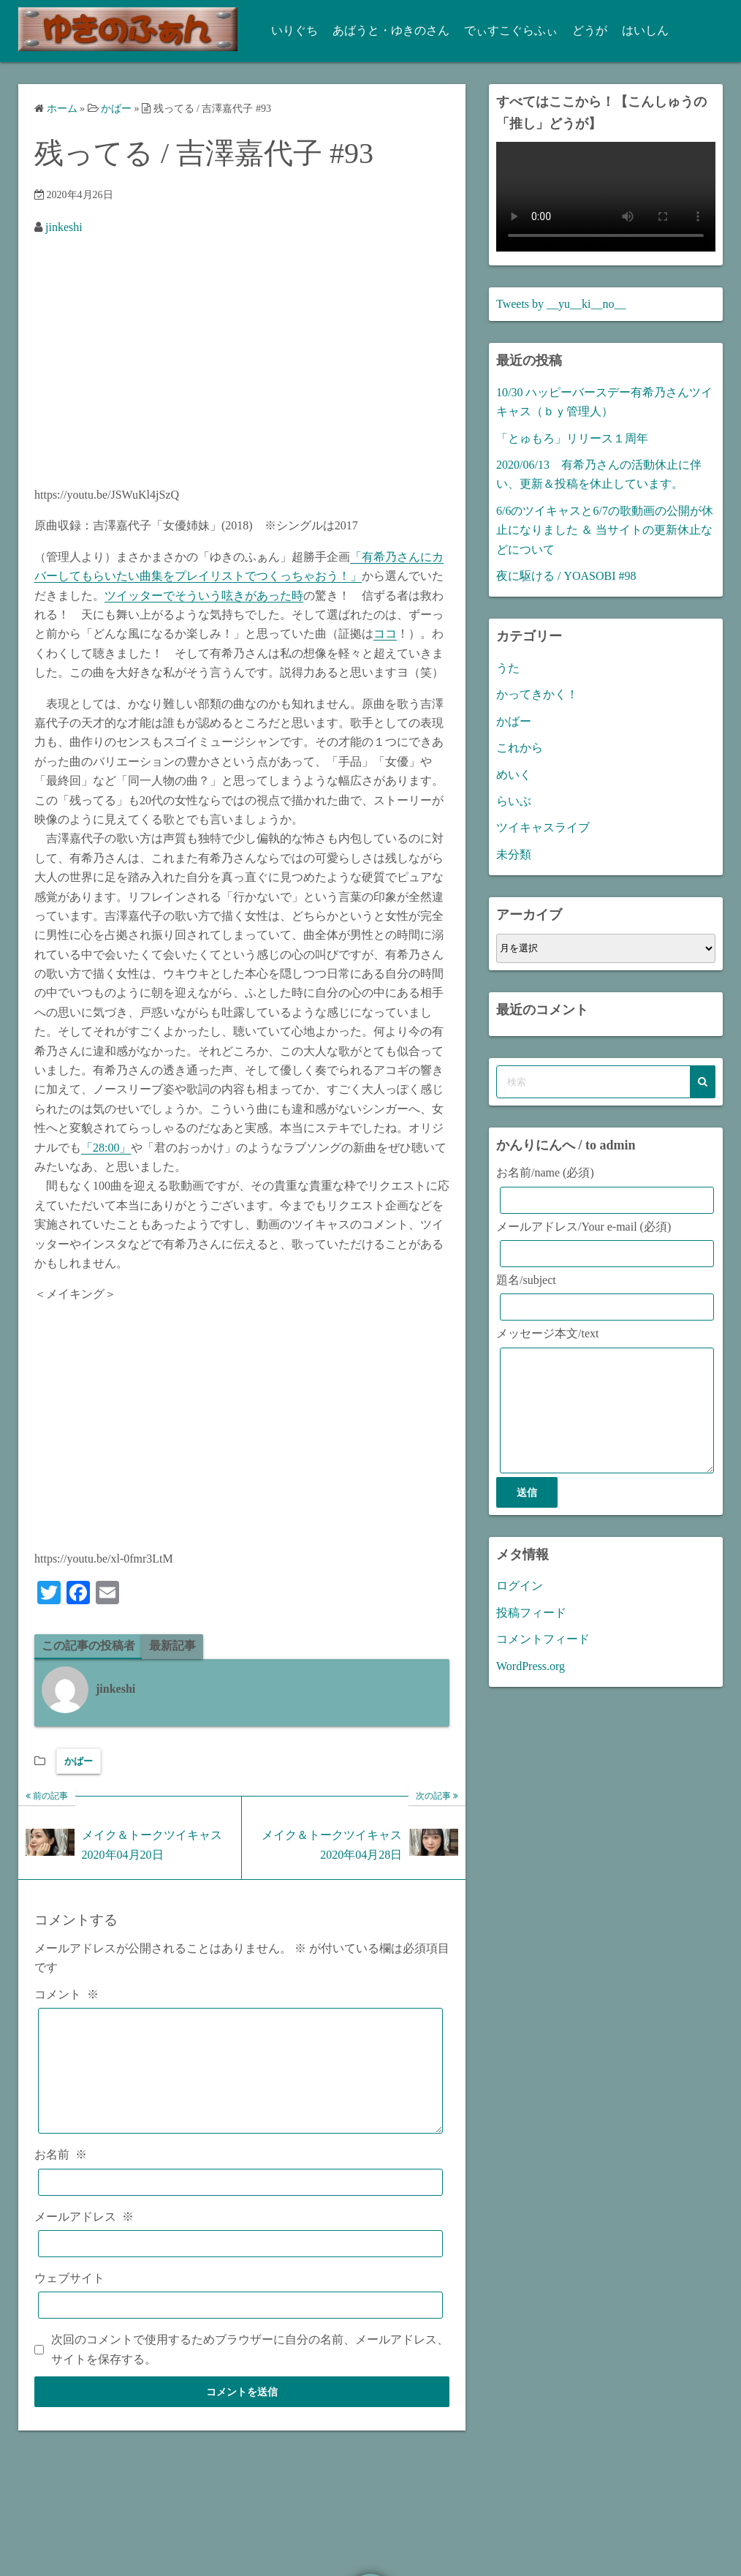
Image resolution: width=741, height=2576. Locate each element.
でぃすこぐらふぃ (503, 30)
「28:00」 (106, 1147)
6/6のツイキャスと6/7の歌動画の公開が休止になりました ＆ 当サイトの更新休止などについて (604, 530)
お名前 (60, 2177)
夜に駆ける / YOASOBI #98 (566, 576)
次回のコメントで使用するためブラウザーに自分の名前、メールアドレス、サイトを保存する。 (250, 2371)
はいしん (637, 30)
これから (519, 747)
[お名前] (240, 2204)
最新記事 (172, 1645)
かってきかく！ (537, 694)
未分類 (513, 854)
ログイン (519, 1607)
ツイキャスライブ (543, 827)
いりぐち (286, 30)
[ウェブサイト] (240, 2327)
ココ (385, 633)
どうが (581, 30)
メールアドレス (84, 2238)
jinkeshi (64, 227)
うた (508, 668)
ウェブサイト (69, 2300)
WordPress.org (530, 1688)
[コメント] (240, 2082)
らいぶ (513, 801)
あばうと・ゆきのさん (382, 30)
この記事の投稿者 (88, 1645)
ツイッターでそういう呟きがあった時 (203, 595)
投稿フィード (531, 1634)
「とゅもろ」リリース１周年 (572, 438)
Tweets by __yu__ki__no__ (561, 304)
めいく (513, 774)
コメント (66, 1994)
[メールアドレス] (240, 2265)
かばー (78, 1761)
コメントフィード (543, 1661)
